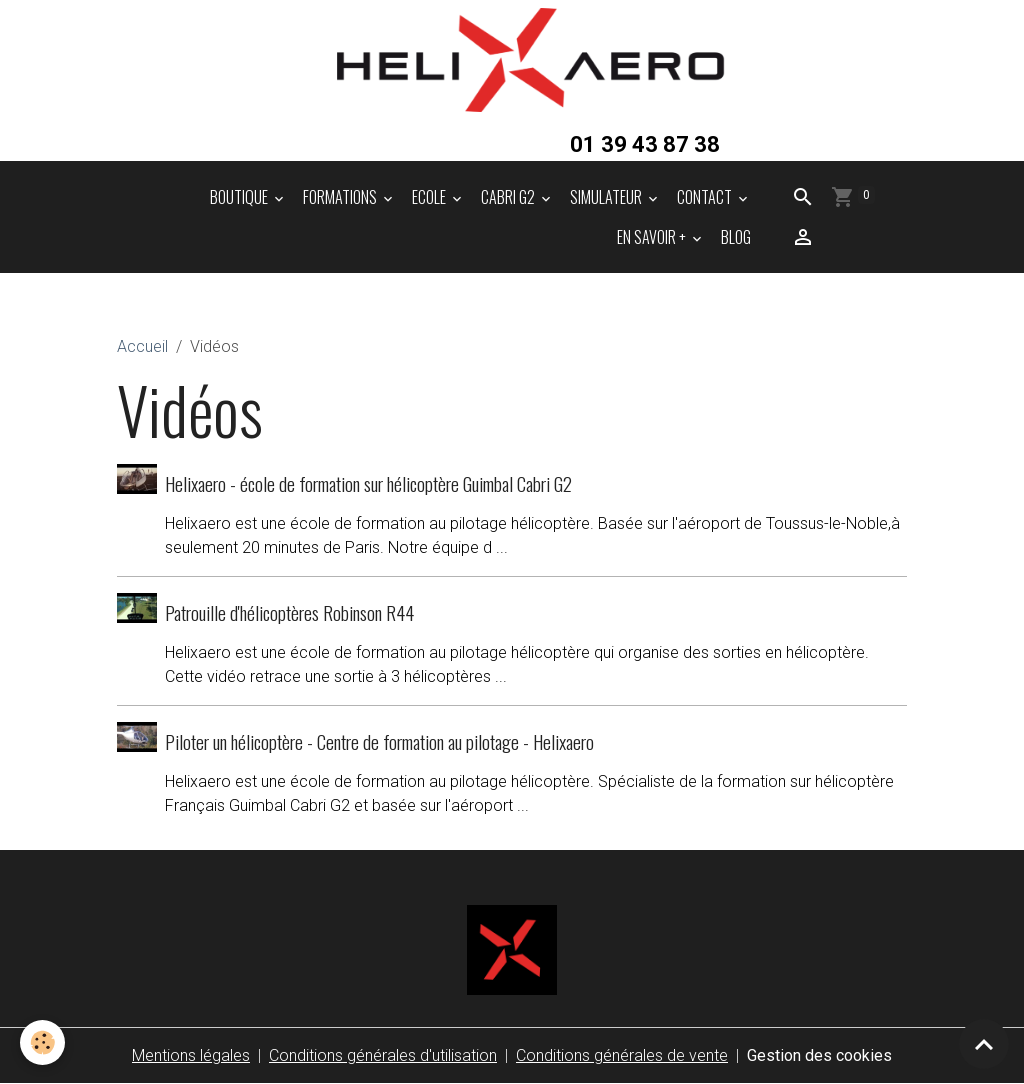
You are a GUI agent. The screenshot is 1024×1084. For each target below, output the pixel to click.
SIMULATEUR (607, 197)
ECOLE (430, 197)
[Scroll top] (984, 1044)
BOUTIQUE (240, 197)
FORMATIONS (341, 197)
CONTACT (706, 197)
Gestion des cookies (819, 1055)
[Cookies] (42, 1042)
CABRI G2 (509, 197)
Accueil (142, 346)
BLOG (736, 237)
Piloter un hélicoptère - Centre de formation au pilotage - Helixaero (379, 741)
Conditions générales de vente (622, 1055)
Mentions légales (191, 1055)
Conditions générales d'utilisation (383, 1055)
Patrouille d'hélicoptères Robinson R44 (289, 612)
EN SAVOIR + (653, 237)
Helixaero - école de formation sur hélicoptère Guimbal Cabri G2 (368, 483)
